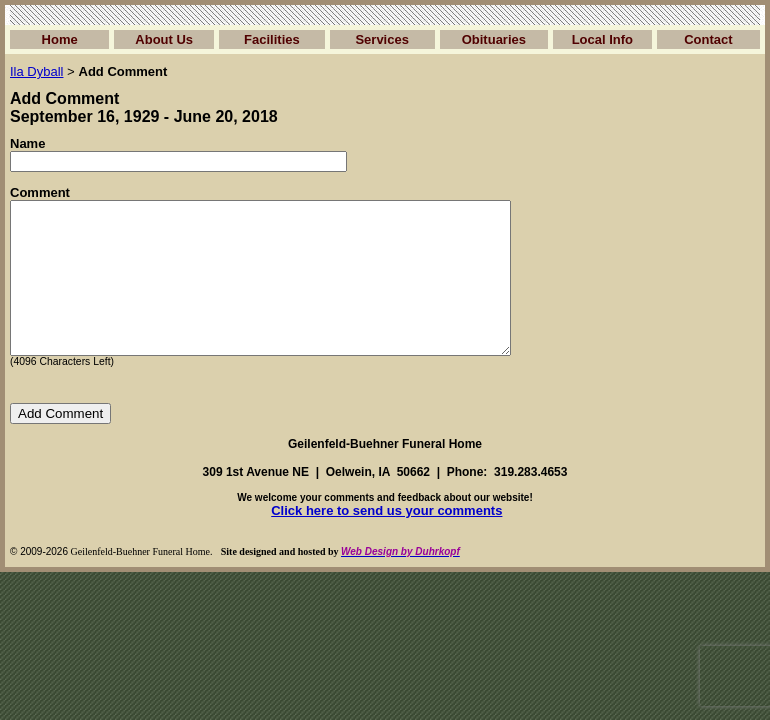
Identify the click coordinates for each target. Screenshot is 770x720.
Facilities (272, 39)
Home (60, 39)
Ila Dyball (36, 71)
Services (382, 39)
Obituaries (494, 39)
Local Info (602, 39)
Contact (708, 39)
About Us (164, 39)
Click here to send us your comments (386, 540)
